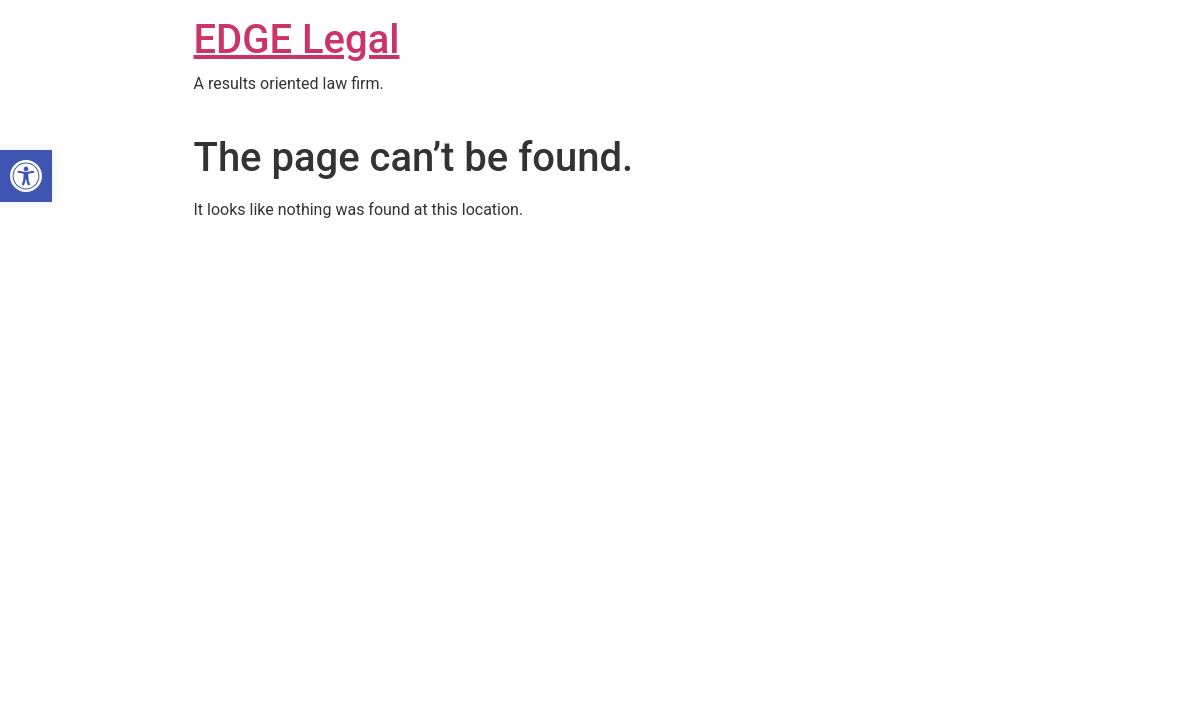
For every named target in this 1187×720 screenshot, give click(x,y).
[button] (26, 176)
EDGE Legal (297, 39)
